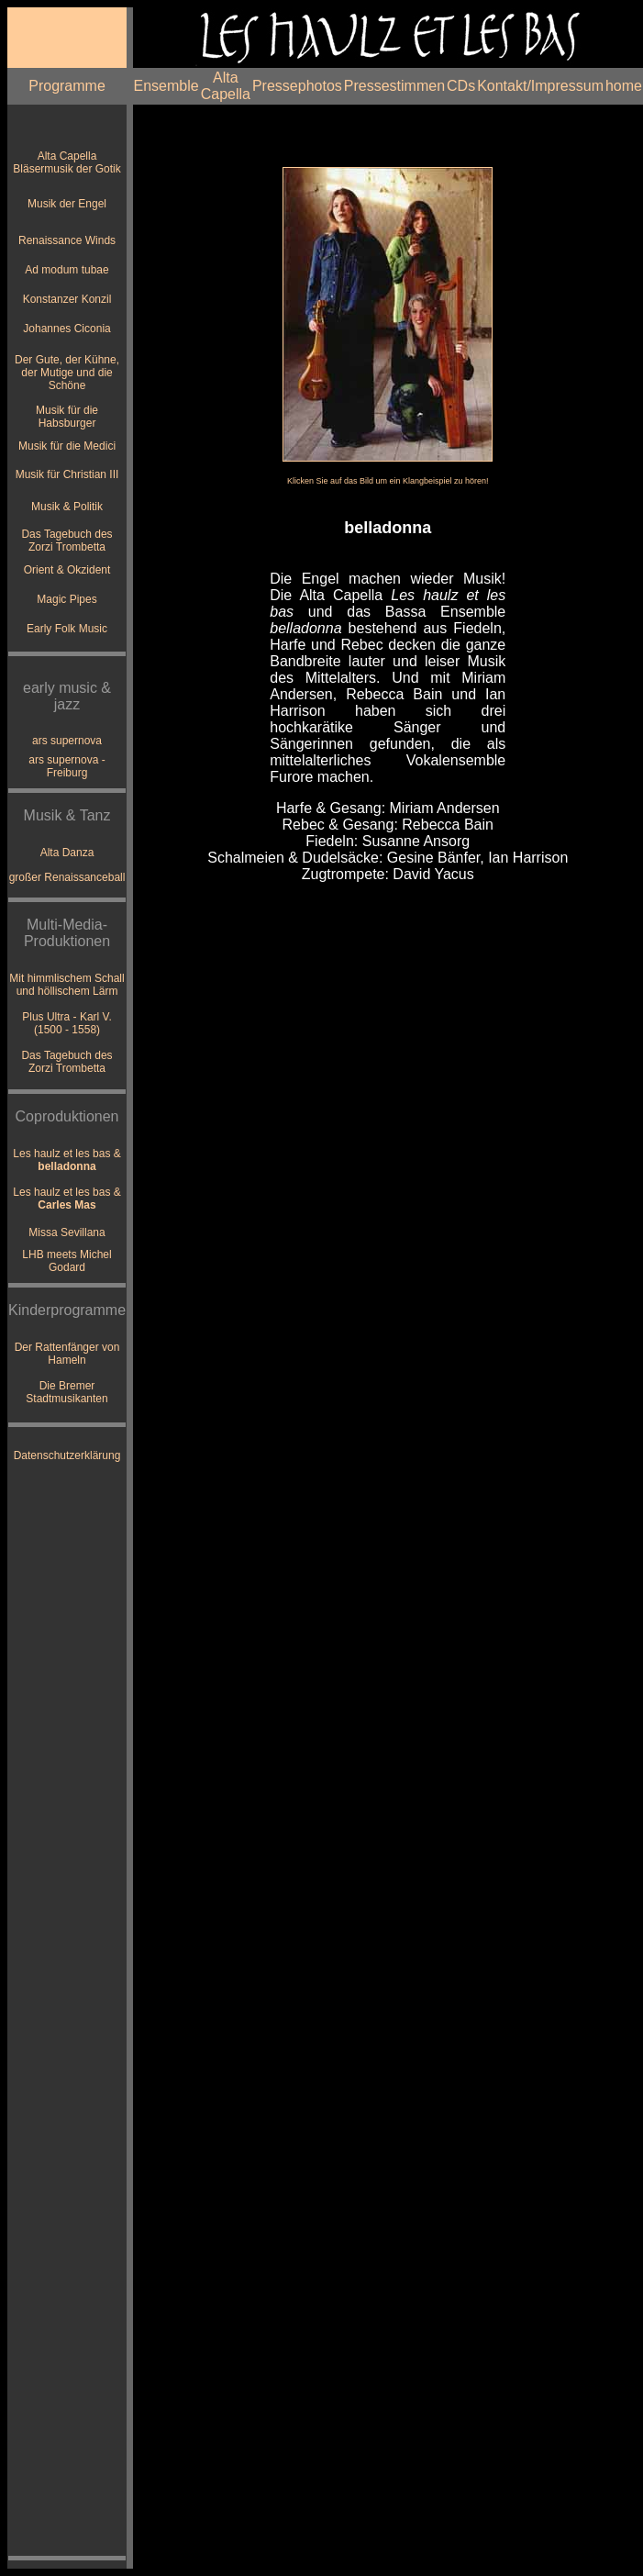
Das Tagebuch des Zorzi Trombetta (66, 540)
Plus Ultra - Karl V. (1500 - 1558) (67, 1023)
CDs (461, 86)
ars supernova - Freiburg (66, 766)
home (623, 86)
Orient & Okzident (67, 569)
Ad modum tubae (66, 269)
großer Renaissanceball (67, 877)
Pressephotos (297, 86)
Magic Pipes (66, 599)
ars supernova (67, 740)
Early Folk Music (67, 628)
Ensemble (166, 86)
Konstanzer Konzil (67, 299)
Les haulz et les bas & (66, 1160)
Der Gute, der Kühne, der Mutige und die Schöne (67, 372)
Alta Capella (225, 86)
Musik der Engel (67, 203)
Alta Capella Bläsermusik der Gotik (66, 162)
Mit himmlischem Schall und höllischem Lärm (66, 985)
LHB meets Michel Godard (66, 1261)
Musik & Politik (67, 506)
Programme (66, 86)
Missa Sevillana (66, 1232)
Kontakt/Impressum (540, 86)
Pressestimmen (394, 86)
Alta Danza (67, 852)
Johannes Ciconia (66, 328)
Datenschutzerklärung (67, 1455)
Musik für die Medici (67, 446)
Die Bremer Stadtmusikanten (66, 1392)
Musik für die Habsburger (67, 416)
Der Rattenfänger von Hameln (67, 1353)
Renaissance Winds (67, 240)
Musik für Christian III (67, 474)
